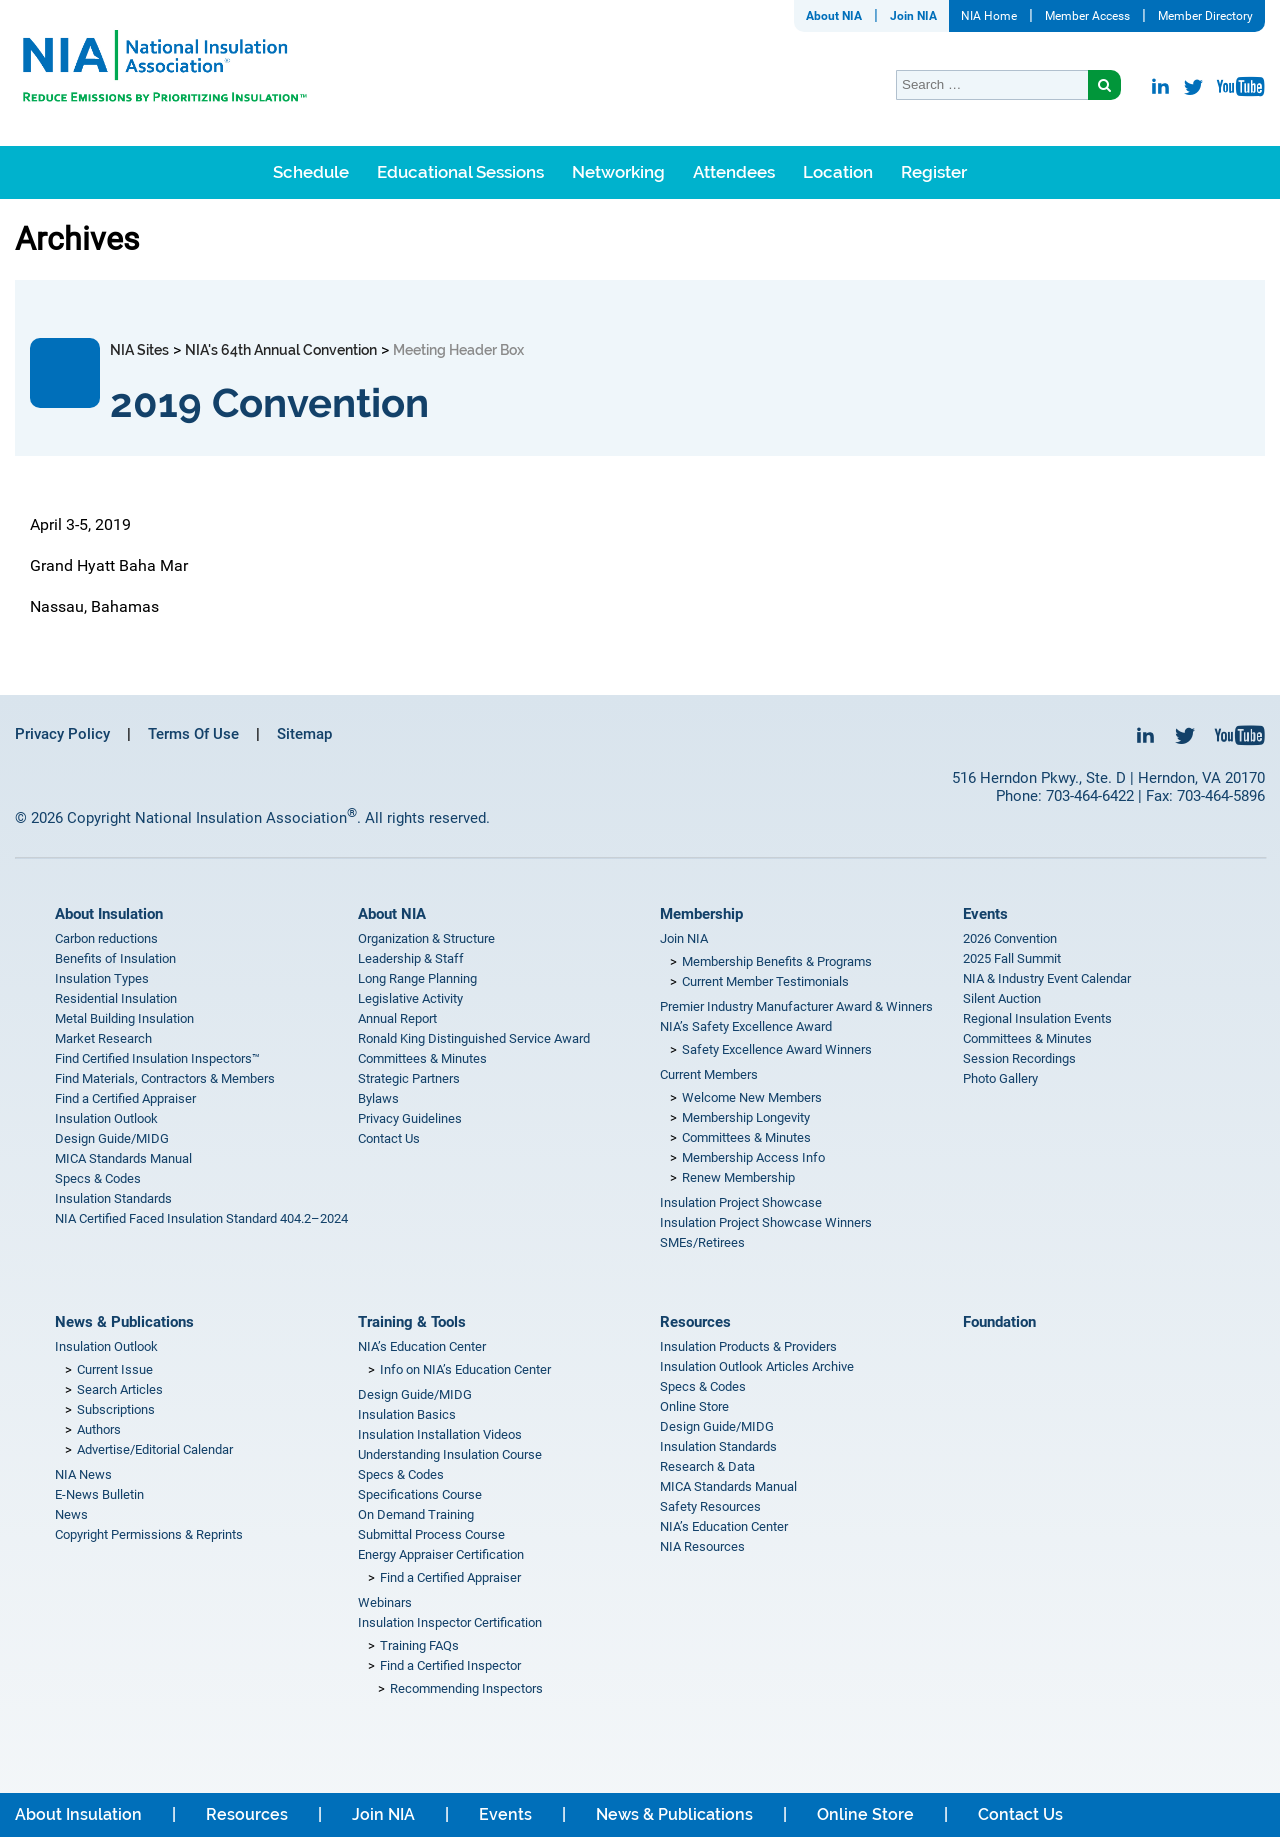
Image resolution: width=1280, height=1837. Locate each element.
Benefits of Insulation (115, 958)
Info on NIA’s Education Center (465, 1369)
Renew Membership (738, 1177)
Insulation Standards (113, 1198)
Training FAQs (419, 1645)
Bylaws (378, 1098)
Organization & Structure (426, 938)
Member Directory (1205, 16)
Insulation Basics (407, 1414)
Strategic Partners (409, 1078)
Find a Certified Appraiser (125, 1098)
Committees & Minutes (422, 1058)
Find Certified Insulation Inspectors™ (157, 1058)
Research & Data (707, 1466)
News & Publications (124, 1322)
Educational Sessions (460, 172)
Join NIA (913, 16)
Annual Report (397, 1018)
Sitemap (304, 734)
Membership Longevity (746, 1117)
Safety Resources (710, 1506)
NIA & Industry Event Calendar (1047, 978)
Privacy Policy (62, 734)
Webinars (385, 1602)
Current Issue (115, 1369)
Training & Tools (412, 1322)
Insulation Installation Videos (440, 1434)
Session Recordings (1019, 1058)
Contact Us (389, 1138)
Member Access (1087, 16)
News (71, 1514)
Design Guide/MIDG (112, 1138)
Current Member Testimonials (765, 981)
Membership (701, 914)
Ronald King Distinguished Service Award (474, 1038)
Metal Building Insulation (124, 1018)
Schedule (311, 172)
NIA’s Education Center (422, 1346)
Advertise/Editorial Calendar (155, 1449)
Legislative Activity (410, 998)
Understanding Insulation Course (450, 1454)
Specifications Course (420, 1494)
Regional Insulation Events (1037, 1018)
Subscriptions (116, 1409)
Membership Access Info (753, 1157)
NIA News (83, 1474)
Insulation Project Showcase (741, 1202)
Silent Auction (1002, 998)
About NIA (834, 16)
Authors (99, 1429)
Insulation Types (102, 978)
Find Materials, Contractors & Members (165, 1078)
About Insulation (109, 914)
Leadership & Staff (411, 958)
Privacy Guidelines (410, 1118)
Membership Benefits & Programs (777, 961)
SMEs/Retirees (702, 1242)
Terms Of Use (193, 734)
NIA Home (989, 16)
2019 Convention (269, 402)
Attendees (734, 172)
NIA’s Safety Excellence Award (746, 1026)
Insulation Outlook (106, 1118)
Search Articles (120, 1389)
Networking (618, 172)
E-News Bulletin (99, 1494)
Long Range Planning (417, 978)
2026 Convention (1010, 938)
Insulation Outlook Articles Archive (757, 1366)
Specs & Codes (98, 1178)
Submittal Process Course (431, 1534)
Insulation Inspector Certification (450, 1622)
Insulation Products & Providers (748, 1346)
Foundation (999, 1322)
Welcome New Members (752, 1097)
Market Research (103, 1038)
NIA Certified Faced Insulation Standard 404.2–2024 (201, 1218)
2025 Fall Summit (1012, 958)
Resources (695, 1322)
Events (985, 914)
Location (838, 172)
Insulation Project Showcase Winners (766, 1222)
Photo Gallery (1000, 1078)
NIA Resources (702, 1546)
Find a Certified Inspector (450, 1665)
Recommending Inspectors (466, 1688)
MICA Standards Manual (123, 1158)
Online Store (694, 1406)
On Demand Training (416, 1514)
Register (934, 172)
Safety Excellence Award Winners (777, 1049)
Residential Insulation (116, 998)
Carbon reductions (106, 938)
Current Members (709, 1074)
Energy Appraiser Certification (441, 1554)
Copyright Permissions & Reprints (149, 1534)
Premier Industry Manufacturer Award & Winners (796, 1006)
